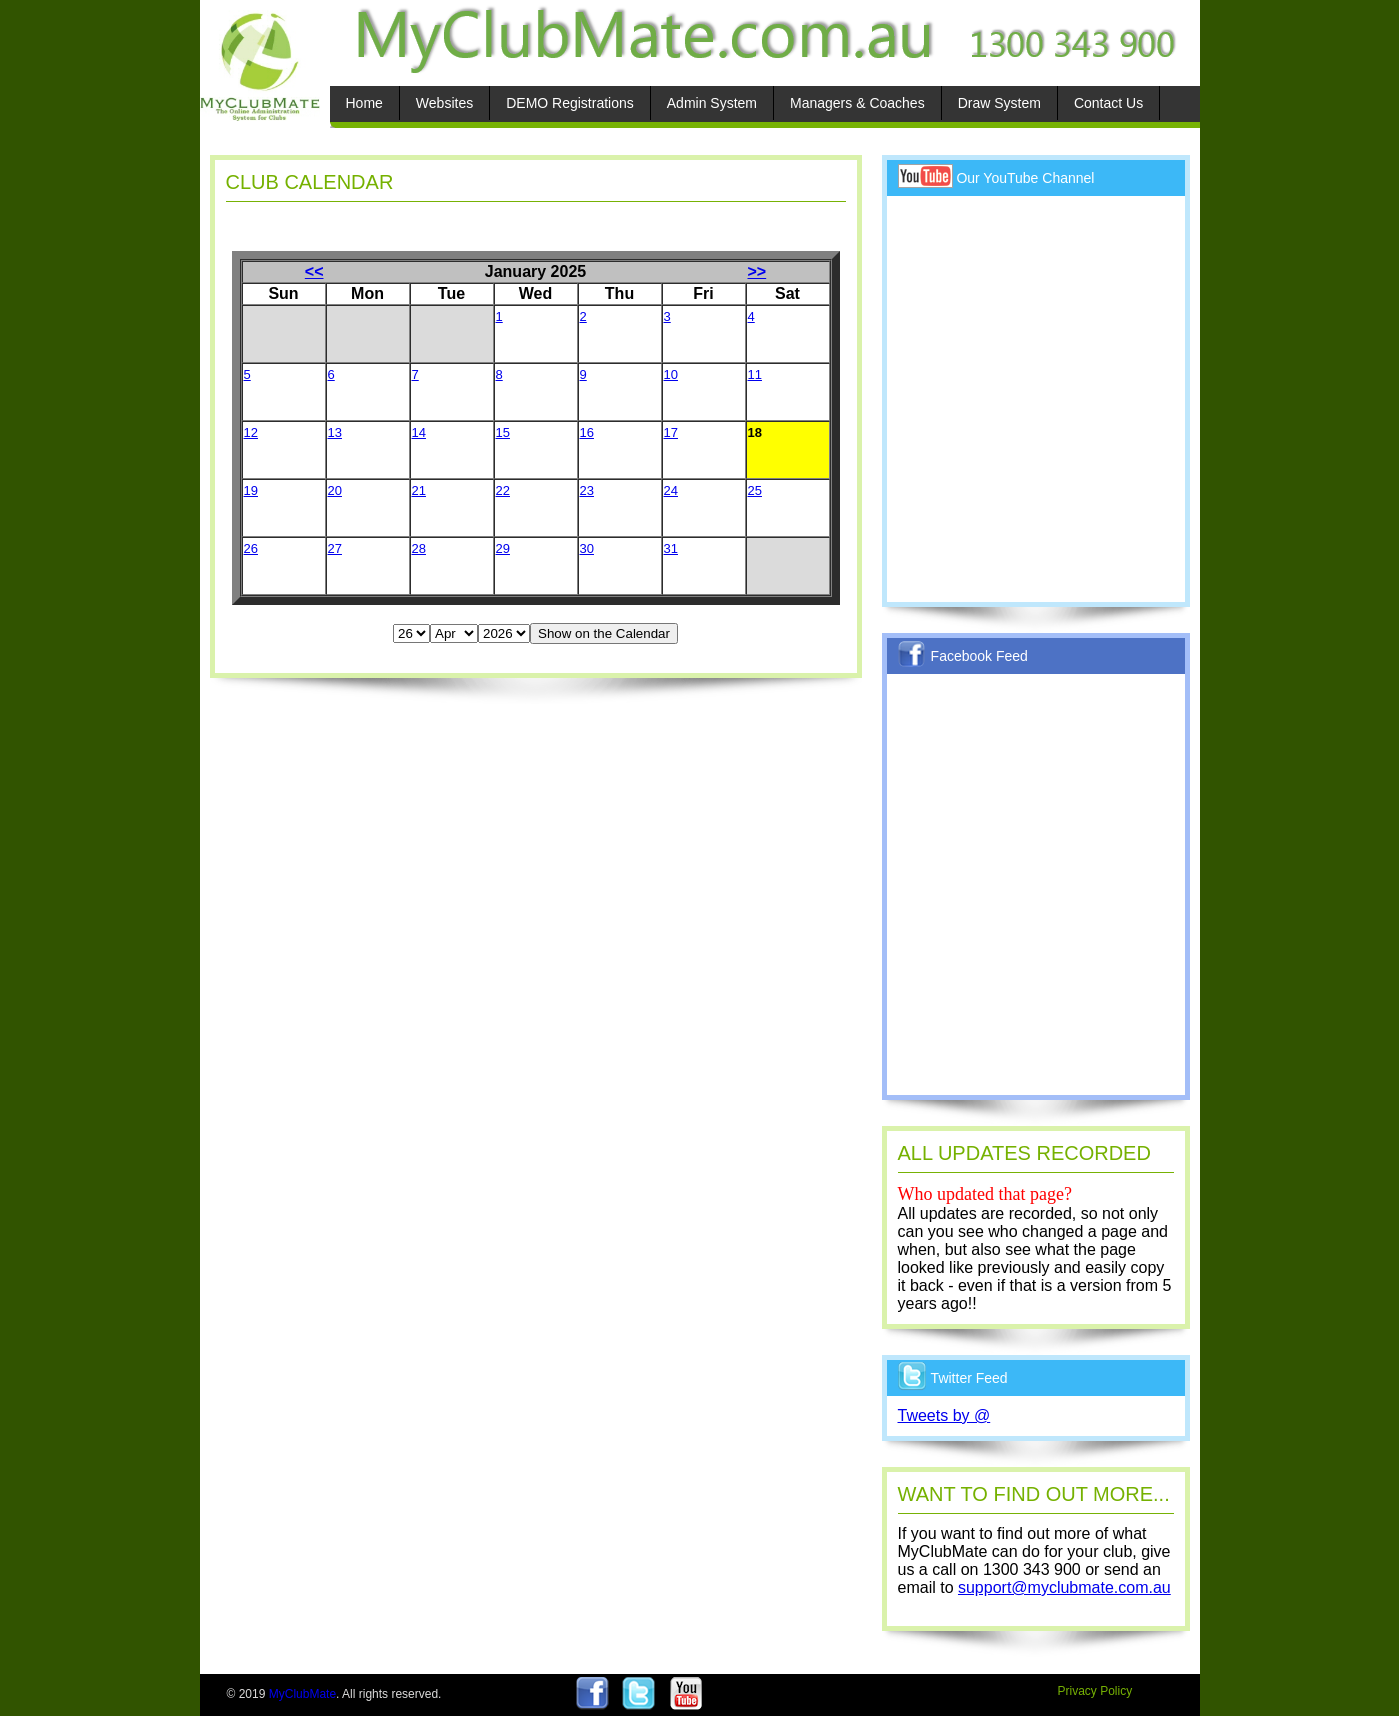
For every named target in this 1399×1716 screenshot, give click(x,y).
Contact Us (1108, 103)
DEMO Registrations (570, 103)
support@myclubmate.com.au (1064, 1587)
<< (314, 271)
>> (757, 271)
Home (364, 103)
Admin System (712, 103)
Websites (444, 103)
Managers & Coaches (857, 103)
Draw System (999, 103)
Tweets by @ (944, 1415)
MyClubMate (302, 1694)
